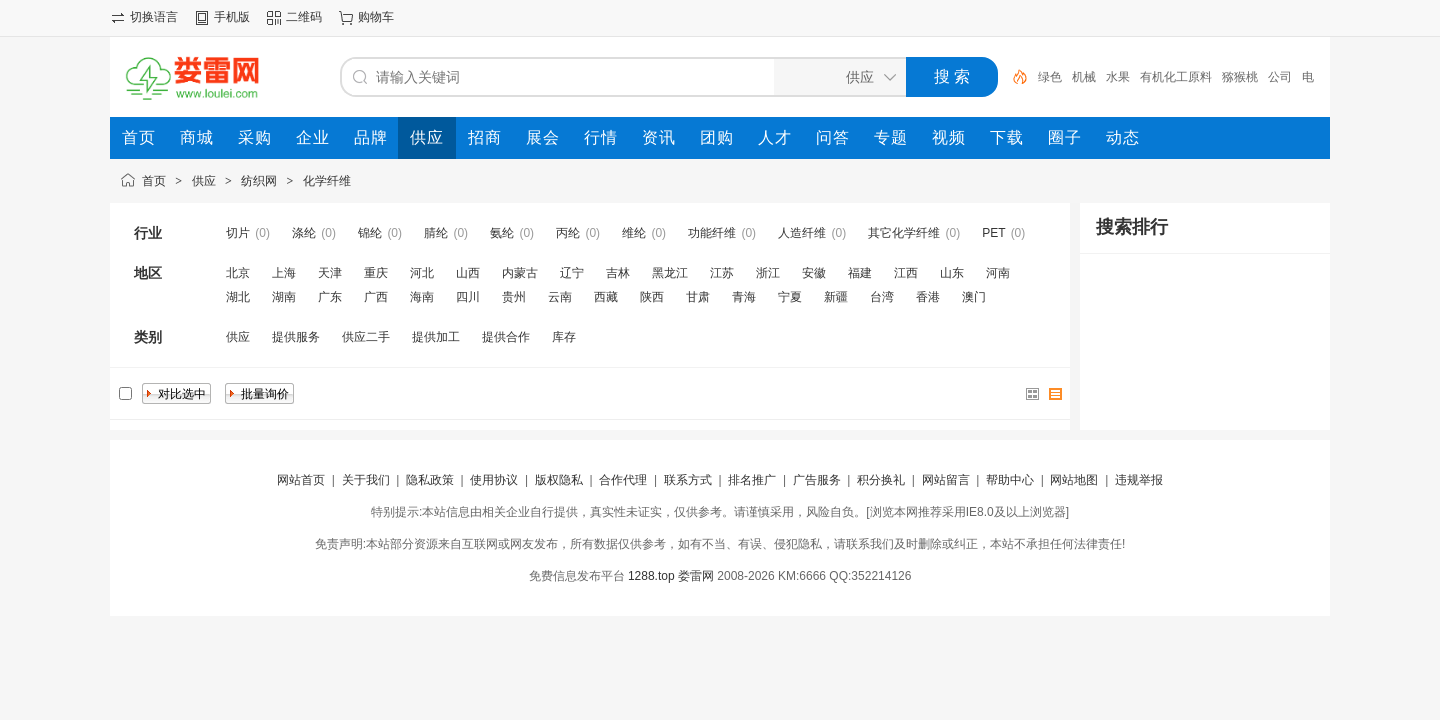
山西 (468, 273)
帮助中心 (1010, 480)
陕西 (652, 297)
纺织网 (259, 181)
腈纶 (436, 233)
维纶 (634, 233)
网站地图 (1074, 480)
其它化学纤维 (904, 233)
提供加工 (436, 337)
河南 (998, 273)
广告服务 (817, 480)
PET (993, 233)
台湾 (882, 297)
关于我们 (366, 480)
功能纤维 (712, 233)
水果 (1118, 77)
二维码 (304, 17)
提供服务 (296, 337)
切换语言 (154, 17)
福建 (860, 273)
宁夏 (790, 297)
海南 (422, 297)
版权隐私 (559, 480)
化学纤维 (327, 181)
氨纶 (502, 233)
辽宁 (572, 273)
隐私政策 (430, 480)
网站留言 (946, 480)
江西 (906, 273)
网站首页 (301, 480)
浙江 (768, 273)
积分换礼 (881, 480)
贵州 (514, 297)
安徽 (814, 273)
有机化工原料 (1176, 77)
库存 (564, 337)
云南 (560, 297)
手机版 (232, 17)
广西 (376, 297)
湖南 (284, 297)
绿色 (1050, 77)
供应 (204, 181)
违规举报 (1139, 480)
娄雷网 (696, 576)
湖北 (238, 297)
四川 (468, 297)
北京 (238, 273)
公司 (1280, 77)
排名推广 (752, 480)
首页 (154, 181)
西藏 (606, 297)
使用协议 (494, 480)
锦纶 (370, 233)
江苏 (722, 273)
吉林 (618, 273)
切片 (238, 233)
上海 (284, 273)
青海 (744, 297)
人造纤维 (802, 233)
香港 (928, 297)
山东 (952, 273)
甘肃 (698, 297)
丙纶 (568, 233)
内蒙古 (520, 273)
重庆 (376, 273)
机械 (1084, 77)
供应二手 (366, 337)
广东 (330, 297)
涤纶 (304, 233)
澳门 (974, 297)
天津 (330, 273)
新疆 (836, 297)
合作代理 (623, 480)
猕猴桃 (1240, 77)
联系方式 (688, 480)
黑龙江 (670, 273)
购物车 (376, 17)
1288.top (651, 576)
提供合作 (506, 337)
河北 (422, 273)
